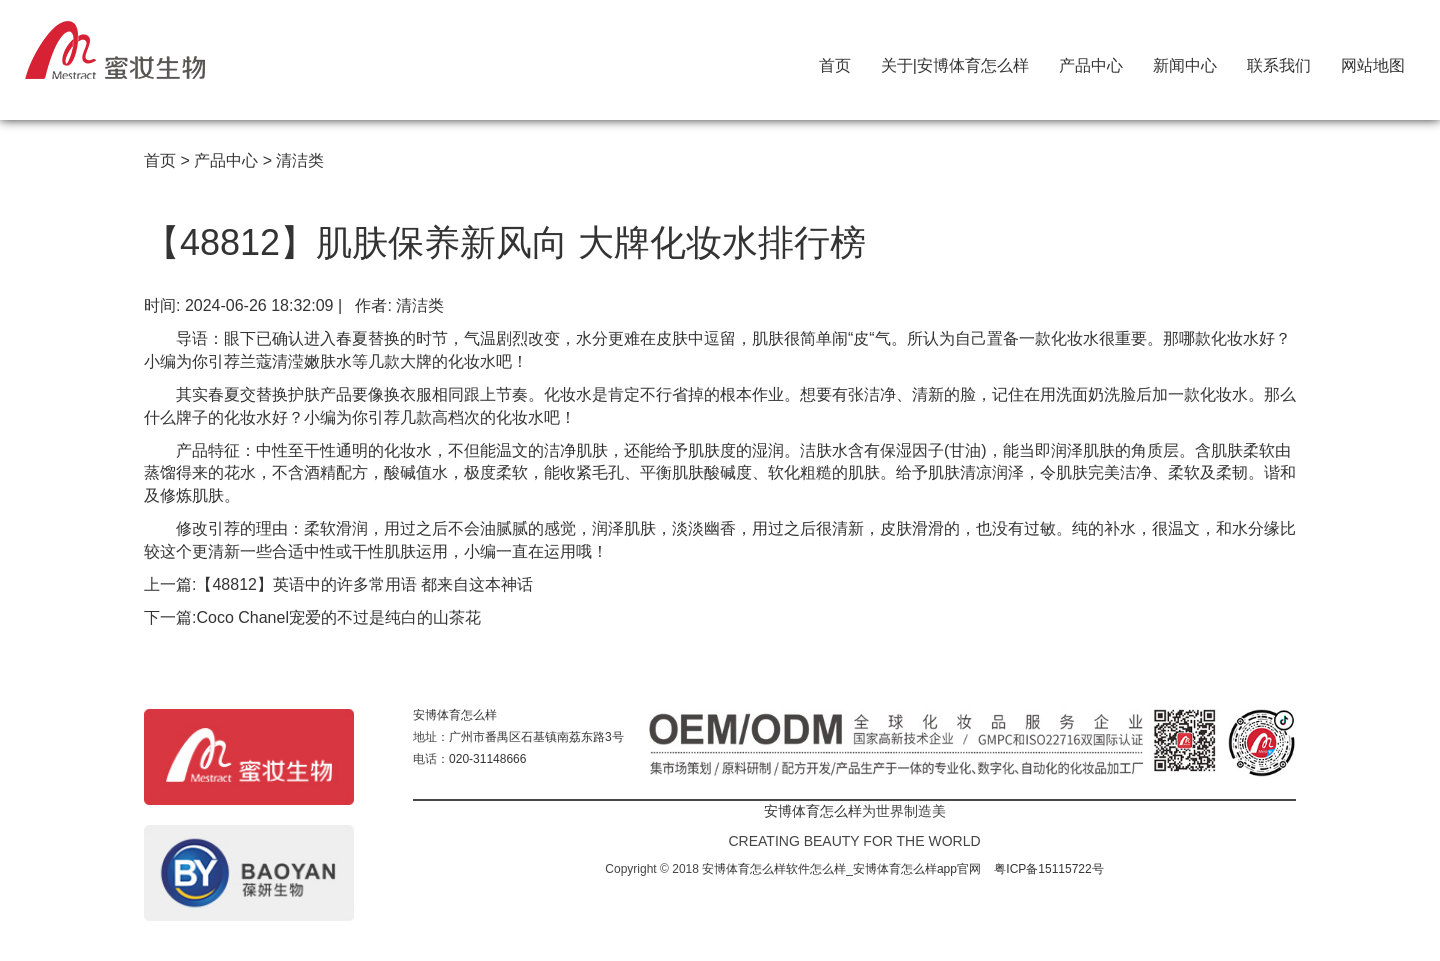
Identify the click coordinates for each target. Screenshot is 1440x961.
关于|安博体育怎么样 (955, 61)
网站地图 (1373, 61)
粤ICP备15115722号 (1048, 869)
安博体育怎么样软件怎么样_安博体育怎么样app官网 (841, 869)
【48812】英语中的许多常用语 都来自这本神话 (364, 584)
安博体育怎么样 (455, 715)
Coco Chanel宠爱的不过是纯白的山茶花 (338, 617)
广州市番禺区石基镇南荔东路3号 (536, 737)
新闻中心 (1185, 61)
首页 (835, 61)
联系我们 (1279, 61)
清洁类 (300, 160)
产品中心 (1091, 61)
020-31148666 (487, 759)
